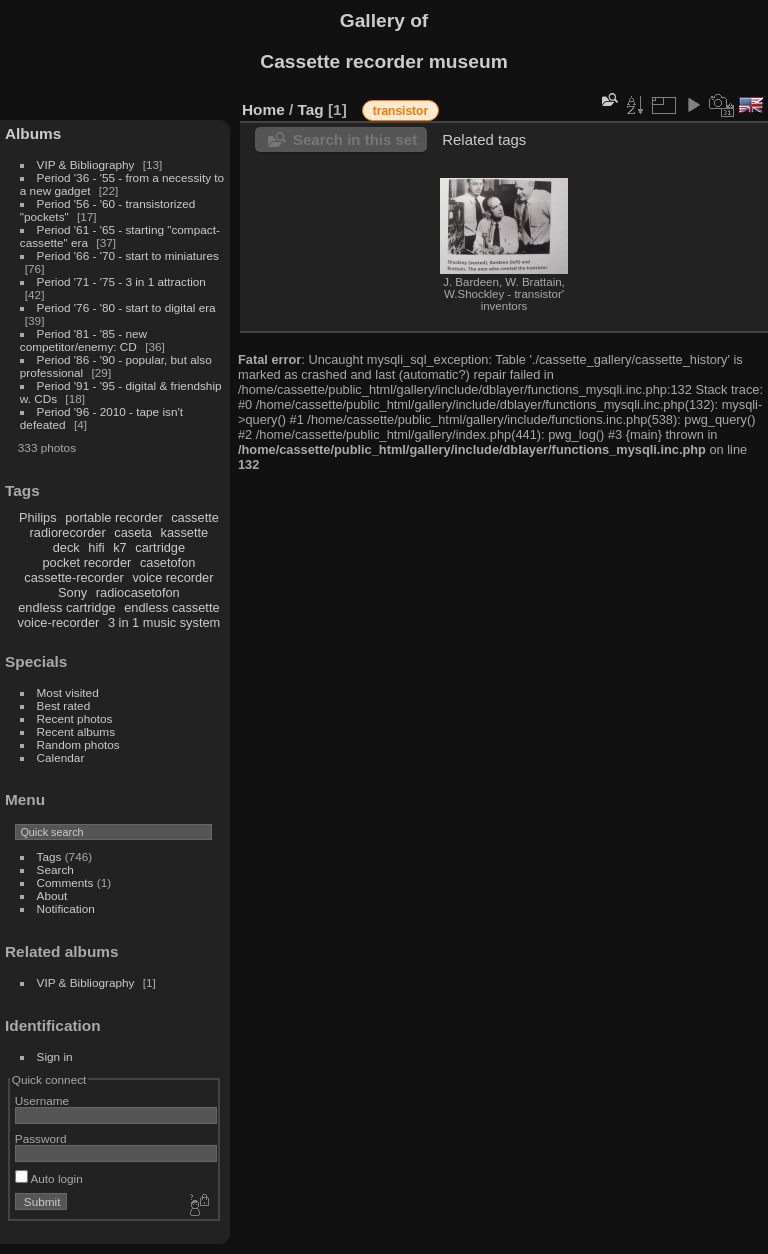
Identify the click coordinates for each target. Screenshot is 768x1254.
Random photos (78, 744)
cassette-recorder (74, 577)
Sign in (55, 1056)
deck (66, 547)
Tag (311, 109)
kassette (185, 532)
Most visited (68, 692)
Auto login (49, 1178)
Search (55, 869)
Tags (49, 856)
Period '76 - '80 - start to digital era (126, 307)
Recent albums (76, 731)
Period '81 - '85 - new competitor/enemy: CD (83, 340)
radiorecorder (68, 532)
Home (263, 109)
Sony (72, 592)
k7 (120, 547)
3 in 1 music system (164, 622)
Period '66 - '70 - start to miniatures (128, 255)
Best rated (64, 705)
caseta (133, 532)
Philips (38, 517)
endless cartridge (66, 607)
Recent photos (75, 718)
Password (41, 1138)
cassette (195, 517)
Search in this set (355, 139)
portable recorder (113, 517)
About (52, 895)
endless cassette (171, 607)
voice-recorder (59, 622)
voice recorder (172, 577)
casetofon (168, 562)
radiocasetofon (138, 592)
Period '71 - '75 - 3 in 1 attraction (121, 281)
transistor (400, 111)
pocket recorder (86, 562)
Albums (33, 133)
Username (42, 1100)
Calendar (61, 757)
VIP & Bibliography (87, 164)
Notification (66, 908)
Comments (65, 882)
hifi (96, 547)
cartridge (160, 547)
